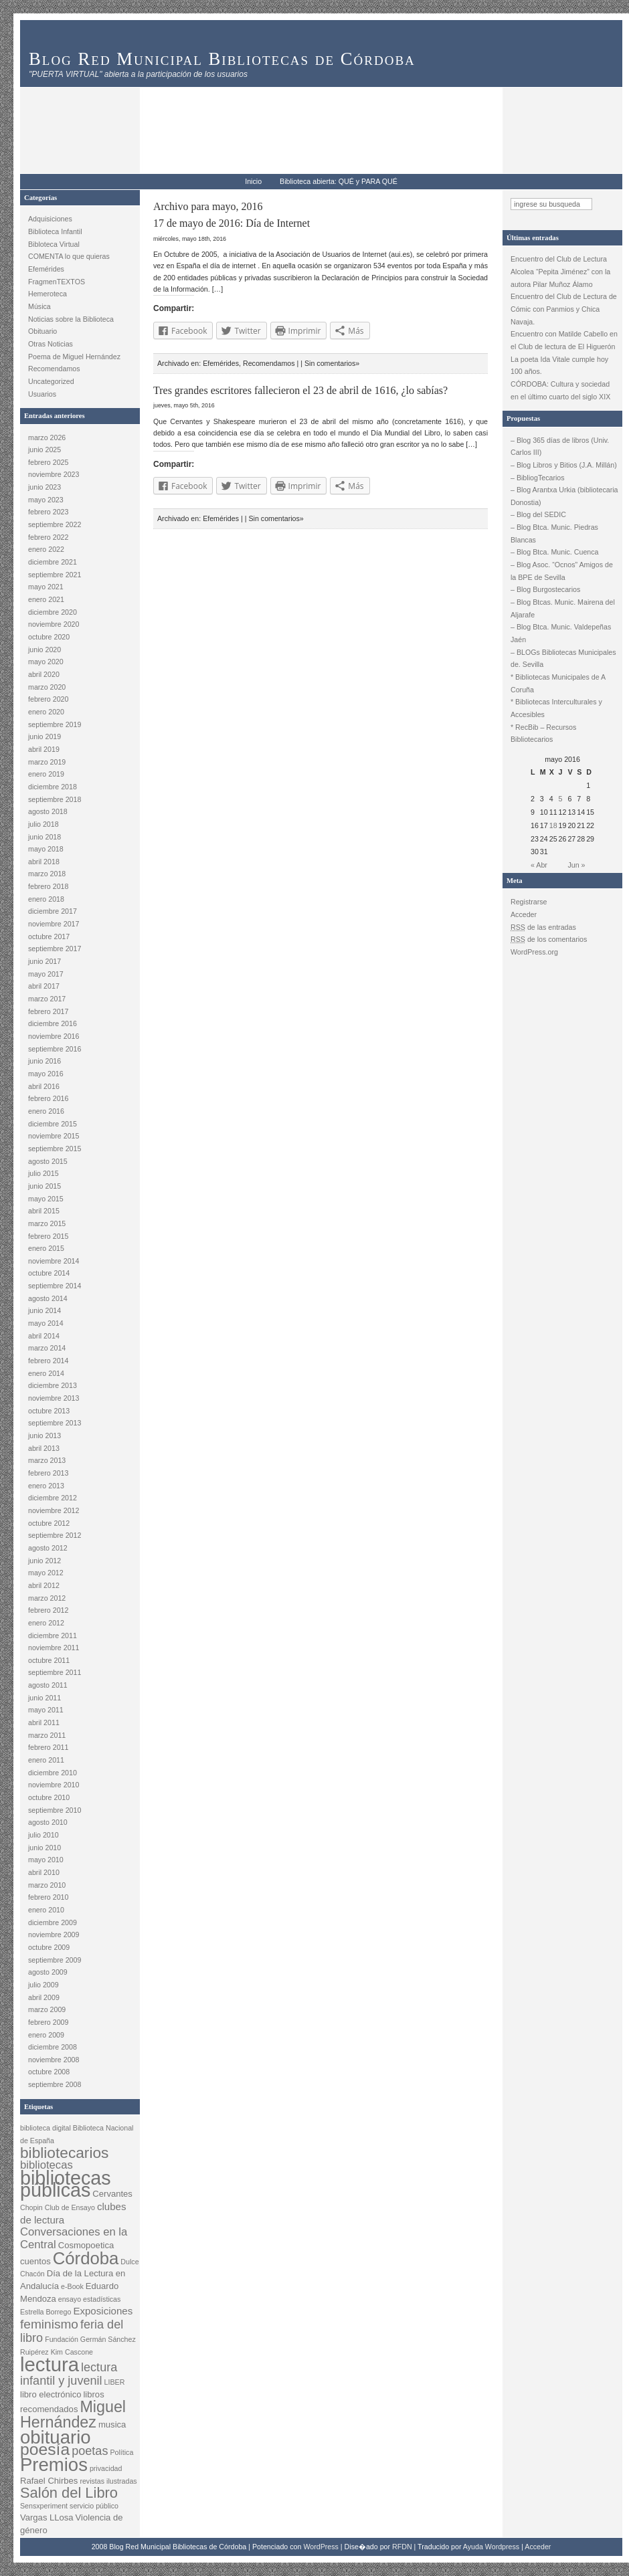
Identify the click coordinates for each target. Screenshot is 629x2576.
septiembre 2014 (54, 1286)
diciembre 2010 (52, 1773)
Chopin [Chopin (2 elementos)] (31, 2207)
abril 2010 (44, 1872)
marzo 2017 (47, 999)
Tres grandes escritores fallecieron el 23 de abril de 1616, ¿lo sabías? (300, 390)
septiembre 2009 (54, 1960)
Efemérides (46, 269)
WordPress (321, 2547)
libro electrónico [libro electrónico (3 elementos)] (50, 2394)
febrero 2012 (48, 1610)
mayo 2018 (46, 849)
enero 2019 (46, 774)
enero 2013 (46, 1486)
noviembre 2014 (53, 1261)
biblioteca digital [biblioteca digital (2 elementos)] (45, 2128)
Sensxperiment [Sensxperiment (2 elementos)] (44, 2506)
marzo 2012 (47, 1598)
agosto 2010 (48, 1822)
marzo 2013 (47, 1460)
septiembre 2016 (54, 1049)
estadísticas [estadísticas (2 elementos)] (101, 2299)
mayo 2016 (46, 1074)
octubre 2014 (49, 1273)
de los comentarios (549, 939)
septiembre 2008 (54, 2084)
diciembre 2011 (52, 1635)
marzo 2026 (47, 437)
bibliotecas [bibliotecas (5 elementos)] (46, 2165)
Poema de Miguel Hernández (74, 357)
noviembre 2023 (53, 474)
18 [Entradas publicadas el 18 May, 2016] (553, 825)
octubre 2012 (49, 1523)
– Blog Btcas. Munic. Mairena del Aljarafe (563, 608)
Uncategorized (51, 381)
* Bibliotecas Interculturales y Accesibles (556, 708)
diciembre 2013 (52, 1385)
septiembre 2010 (54, 1810)
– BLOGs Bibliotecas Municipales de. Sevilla (563, 658)
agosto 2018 (48, 811)
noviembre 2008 (53, 2060)
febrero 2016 (48, 1098)
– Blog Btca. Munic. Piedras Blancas (554, 533)
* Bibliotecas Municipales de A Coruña (558, 683)
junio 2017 (44, 961)
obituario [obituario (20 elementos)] (55, 2437)
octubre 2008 (49, 2072)
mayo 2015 (46, 1199)
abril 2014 (44, 1336)
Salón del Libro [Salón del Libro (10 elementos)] (69, 2492)
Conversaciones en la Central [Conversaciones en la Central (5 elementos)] (73, 2238)
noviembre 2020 (53, 624)
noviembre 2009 (53, 1934)
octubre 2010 (49, 1797)
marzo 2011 (47, 1735)
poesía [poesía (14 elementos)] (45, 2449)
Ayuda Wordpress (491, 2547)
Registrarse (529, 902)
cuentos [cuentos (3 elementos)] (35, 2261)
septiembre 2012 (54, 1535)
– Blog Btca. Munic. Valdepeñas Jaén (561, 633)
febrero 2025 (48, 462)
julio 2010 (43, 1835)
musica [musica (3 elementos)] (112, 2424)
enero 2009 (46, 2035)
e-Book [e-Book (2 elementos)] (72, 2286)
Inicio (253, 181)
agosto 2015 (48, 1161)
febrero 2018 (48, 886)
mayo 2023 (46, 500)
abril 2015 (44, 1211)
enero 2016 (46, 1111)
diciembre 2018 (52, 787)
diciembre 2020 (52, 612)
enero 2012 (46, 1623)
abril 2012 (44, 1585)
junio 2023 (44, 487)
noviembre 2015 (53, 1136)
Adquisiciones (50, 219)
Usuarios (42, 394)
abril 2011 (44, 1722)
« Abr (539, 865)
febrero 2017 (48, 1011)
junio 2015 (44, 1186)
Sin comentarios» (331, 363)
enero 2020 (46, 712)
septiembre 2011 (54, 1672)
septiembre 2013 (54, 1423)
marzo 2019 (47, 762)
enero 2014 (46, 1373)
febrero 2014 (48, 1361)
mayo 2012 (46, 1573)
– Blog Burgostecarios (545, 589)
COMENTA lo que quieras (69, 256)
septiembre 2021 (54, 575)
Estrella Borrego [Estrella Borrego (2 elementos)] (45, 2312)
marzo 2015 (47, 1223)
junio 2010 (44, 1848)
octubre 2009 (49, 1947)
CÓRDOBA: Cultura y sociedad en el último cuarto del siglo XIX (560, 390)
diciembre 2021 (52, 562)
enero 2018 (46, 899)
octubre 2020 (49, 637)
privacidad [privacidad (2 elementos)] (106, 2468)
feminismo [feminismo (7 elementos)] (49, 2324)
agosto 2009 (48, 1972)
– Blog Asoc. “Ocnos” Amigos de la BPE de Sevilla (562, 571)
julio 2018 (43, 824)
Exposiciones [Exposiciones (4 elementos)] (102, 2310)
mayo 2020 (46, 662)
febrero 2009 (48, 2022)
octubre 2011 (49, 1660)
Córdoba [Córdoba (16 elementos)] (86, 2258)
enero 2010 (46, 1910)
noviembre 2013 (53, 1398)
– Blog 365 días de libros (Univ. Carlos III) (560, 446)
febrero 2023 (48, 512)
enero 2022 (46, 549)
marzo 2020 (47, 687)
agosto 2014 (48, 1298)
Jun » (576, 865)
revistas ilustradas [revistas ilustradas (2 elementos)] (108, 2481)
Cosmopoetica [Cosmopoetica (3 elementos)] (86, 2245)
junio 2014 (44, 1310)
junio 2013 (44, 1435)
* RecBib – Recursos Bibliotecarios (543, 733)
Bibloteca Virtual (54, 244)
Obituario (42, 331)
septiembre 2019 (54, 724)
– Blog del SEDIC (538, 514)
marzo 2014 (47, 1348)
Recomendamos (54, 369)
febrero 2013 (48, 1473)
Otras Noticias (50, 344)
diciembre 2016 (52, 1023)
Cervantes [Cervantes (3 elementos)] (112, 2194)
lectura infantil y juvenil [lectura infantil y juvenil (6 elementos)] (68, 2374)
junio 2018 (44, 837)
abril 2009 (44, 1997)
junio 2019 (44, 736)
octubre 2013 (49, 1411)
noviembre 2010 (53, 1785)
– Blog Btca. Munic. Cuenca (555, 552)
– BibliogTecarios (538, 478)
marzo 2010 (47, 1885)
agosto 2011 (48, 1685)
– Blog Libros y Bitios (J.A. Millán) (564, 465)
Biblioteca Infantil (55, 231)
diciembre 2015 (52, 1124)
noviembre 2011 (53, 1648)
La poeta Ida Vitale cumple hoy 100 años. (559, 365)
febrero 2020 (48, 699)
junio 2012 (44, 1561)
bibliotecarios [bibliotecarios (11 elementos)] (64, 2152)
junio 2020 (44, 650)
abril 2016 (44, 1086)
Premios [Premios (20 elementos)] (54, 2464)
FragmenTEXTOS (56, 282)
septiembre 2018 (54, 799)
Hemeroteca (47, 294)
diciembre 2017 (52, 911)
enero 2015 (46, 1248)
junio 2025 (44, 449)
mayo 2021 (46, 587)
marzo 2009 (47, 2009)
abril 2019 (44, 749)
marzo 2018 (47, 874)
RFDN (402, 2547)
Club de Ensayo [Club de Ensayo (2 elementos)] (70, 2207)
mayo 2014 (46, 1323)
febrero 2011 (48, 1747)
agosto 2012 (48, 1548)
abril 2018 (44, 862)
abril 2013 (44, 1448)
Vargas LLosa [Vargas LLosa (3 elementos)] (47, 2517)
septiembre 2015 (54, 1149)
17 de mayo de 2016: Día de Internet (231, 223)
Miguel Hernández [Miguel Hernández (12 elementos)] (73, 2414)
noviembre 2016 (53, 1036)
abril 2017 (44, 986)
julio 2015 (43, 1173)
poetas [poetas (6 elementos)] (90, 2451)
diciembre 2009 (52, 1922)
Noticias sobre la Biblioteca (71, 319)
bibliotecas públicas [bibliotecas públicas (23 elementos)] (65, 2184)
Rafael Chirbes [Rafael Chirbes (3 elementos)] (49, 2481)
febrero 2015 (48, 1236)
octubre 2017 (49, 936)
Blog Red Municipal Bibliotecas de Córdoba (222, 59)
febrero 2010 (48, 1897)
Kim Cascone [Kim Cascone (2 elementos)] (72, 2352)
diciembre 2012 (52, 1498)
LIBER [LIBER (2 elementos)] (114, 2382)
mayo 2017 (46, 974)
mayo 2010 (46, 1860)
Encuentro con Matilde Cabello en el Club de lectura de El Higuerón (564, 340)
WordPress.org (534, 952)
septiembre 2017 (54, 949)
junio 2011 (44, 1698)
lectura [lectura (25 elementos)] (49, 2364)
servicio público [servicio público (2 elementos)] (94, 2506)
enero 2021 (46, 599)
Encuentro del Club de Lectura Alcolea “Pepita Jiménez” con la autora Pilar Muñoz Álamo (560, 271)
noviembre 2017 (53, 924)
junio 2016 (44, 1061)
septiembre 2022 (54, 524)
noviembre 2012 (53, 1510)
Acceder (524, 914)
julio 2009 (43, 1985)
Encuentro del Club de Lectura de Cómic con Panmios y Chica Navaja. (564, 308)
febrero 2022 (48, 537)
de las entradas (543, 927)
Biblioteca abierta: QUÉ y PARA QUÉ (338, 181)
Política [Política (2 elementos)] (121, 2452)
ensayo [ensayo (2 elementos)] (69, 2299)
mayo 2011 (46, 1710)
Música (39, 306)
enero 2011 (46, 1760)
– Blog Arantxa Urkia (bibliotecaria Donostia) (564, 496)
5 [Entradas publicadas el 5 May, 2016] (561, 799)
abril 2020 (44, 674)
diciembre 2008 (52, 2047)
